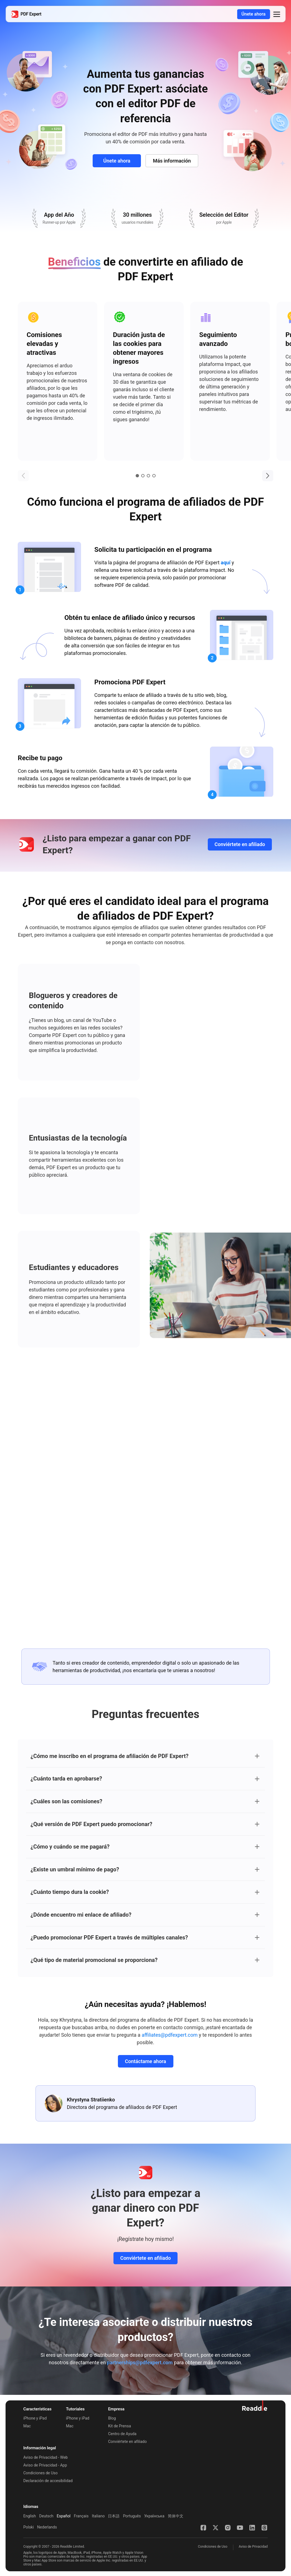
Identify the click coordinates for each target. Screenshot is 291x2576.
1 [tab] (137, 475)
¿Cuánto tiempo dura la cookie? (70, 1892)
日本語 (114, 2516)
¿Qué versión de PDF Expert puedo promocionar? (91, 1824)
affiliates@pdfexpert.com (170, 2035)
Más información (172, 161)
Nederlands (47, 2527)
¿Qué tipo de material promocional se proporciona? (94, 1960)
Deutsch (46, 2516)
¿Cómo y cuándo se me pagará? (70, 1846)
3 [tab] (148, 475)
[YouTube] (240, 2527)
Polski (28, 2527)
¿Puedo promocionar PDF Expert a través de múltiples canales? (109, 1937)
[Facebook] (203, 2527)
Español (63, 2516)
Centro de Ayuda (122, 2434)
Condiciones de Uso (40, 2473)
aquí (226, 562)
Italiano (98, 2516)
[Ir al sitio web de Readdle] (255, 2405)
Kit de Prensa (119, 2426)
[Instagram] (227, 2527)
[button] (276, 14)
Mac (27, 2426)
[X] (215, 2527)
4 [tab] (154, 475)
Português (132, 2516)
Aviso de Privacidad (253, 2546)
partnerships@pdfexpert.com (140, 2362)
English (29, 2516)
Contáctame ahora (145, 2061)
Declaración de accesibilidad (48, 2480)
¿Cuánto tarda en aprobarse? (66, 1778)
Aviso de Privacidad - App (45, 2465)
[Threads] (264, 2527)
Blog (112, 2418)
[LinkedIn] (252, 2527)
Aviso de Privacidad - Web (45, 2457)
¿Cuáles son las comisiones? (66, 1801)
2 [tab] (143, 475)
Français (81, 2516)
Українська (154, 2516)
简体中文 (175, 2516)
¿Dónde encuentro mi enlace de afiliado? (81, 1914)
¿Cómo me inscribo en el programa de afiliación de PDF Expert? (109, 1756)
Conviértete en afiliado (239, 844)
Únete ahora (253, 14)
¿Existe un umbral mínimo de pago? (75, 1869)
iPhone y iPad (35, 2418)
